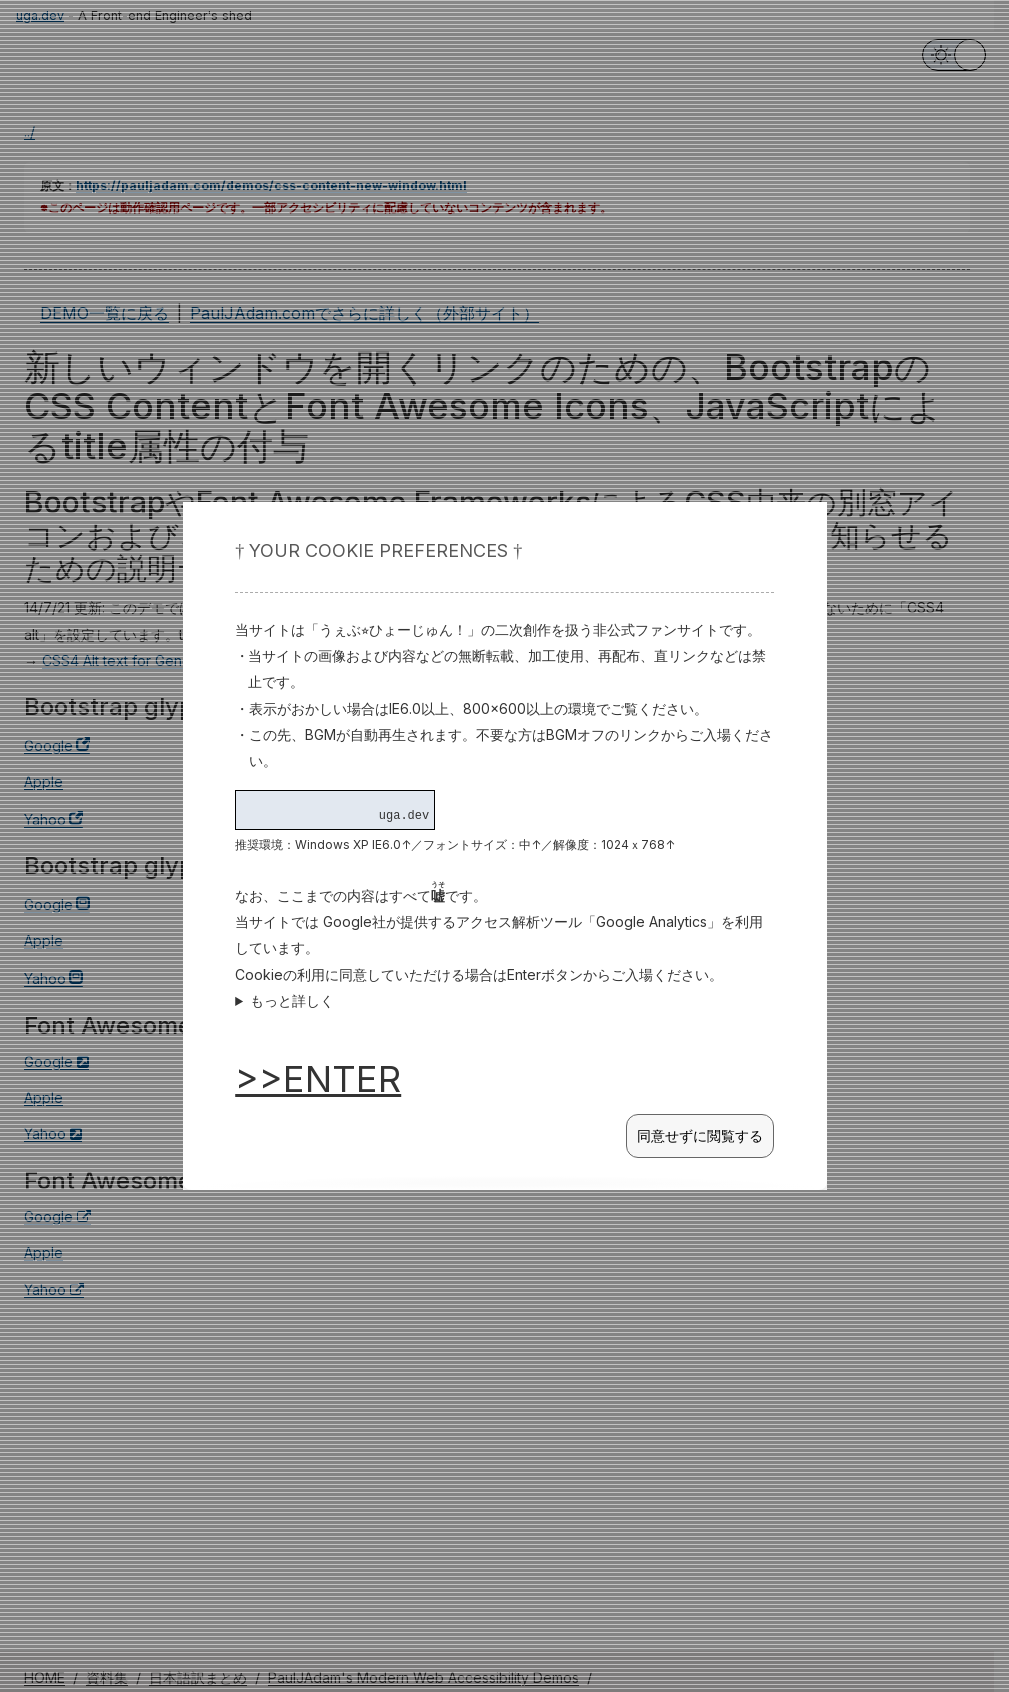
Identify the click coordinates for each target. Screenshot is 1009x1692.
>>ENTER (318, 1079)
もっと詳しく (292, 1000)
